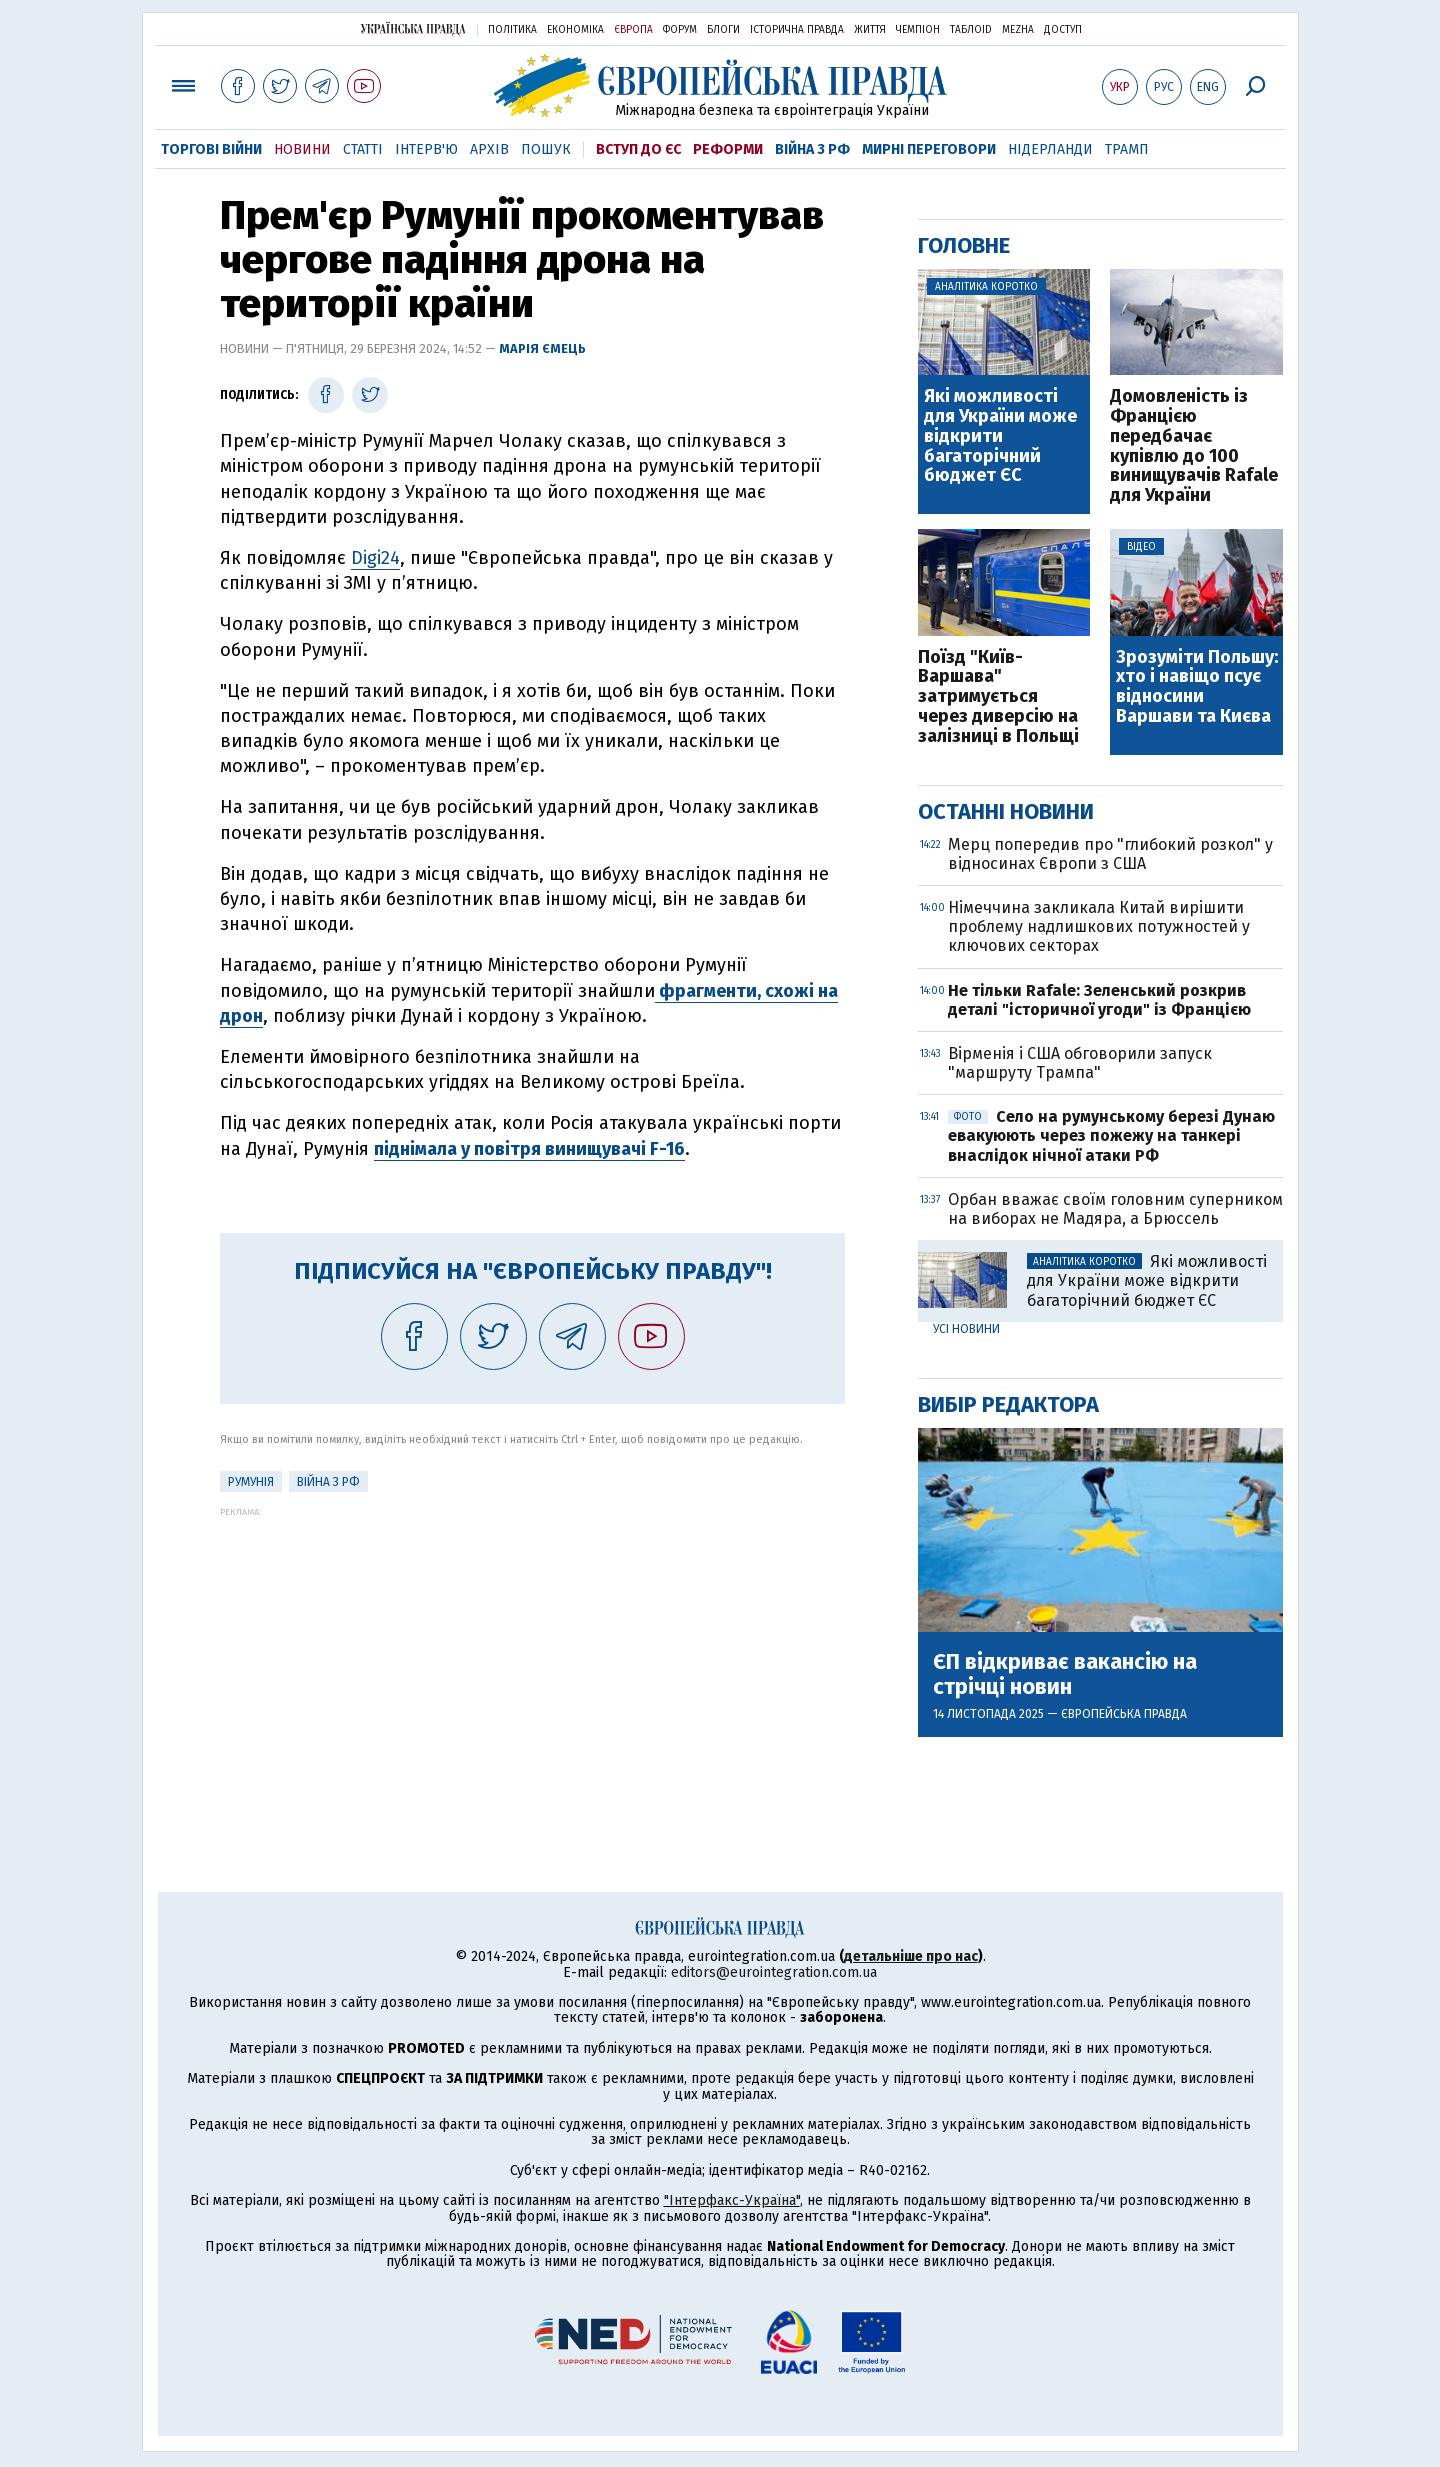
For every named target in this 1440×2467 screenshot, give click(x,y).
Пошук (546, 149)
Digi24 (375, 558)
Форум (680, 30)
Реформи (728, 149)
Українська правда (413, 28)
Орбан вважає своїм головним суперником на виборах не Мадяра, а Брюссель (1115, 1209)
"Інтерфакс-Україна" (732, 2200)
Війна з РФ (812, 149)
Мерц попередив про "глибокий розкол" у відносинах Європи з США (1110, 854)
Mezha (1018, 30)
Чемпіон (918, 30)
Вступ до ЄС (638, 149)
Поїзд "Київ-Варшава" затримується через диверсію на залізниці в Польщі (998, 697)
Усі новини (966, 1329)
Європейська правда (1124, 1714)
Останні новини (1006, 811)
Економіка (575, 30)
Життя (870, 30)
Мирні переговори (929, 149)
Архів (489, 149)
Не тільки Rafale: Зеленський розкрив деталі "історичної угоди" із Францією (1099, 1000)
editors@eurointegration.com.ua (774, 1972)
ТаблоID (971, 30)
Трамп (1127, 149)
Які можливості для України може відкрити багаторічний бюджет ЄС (1000, 436)
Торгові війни (211, 149)
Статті (363, 149)
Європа (633, 30)
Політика (512, 30)
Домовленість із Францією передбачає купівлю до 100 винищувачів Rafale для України (1194, 446)
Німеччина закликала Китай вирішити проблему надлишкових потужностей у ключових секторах (1099, 926)
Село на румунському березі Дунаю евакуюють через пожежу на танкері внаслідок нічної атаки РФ (1111, 1135)
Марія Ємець (542, 348)
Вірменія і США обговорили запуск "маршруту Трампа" (1080, 1063)
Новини (302, 149)
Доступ (1063, 30)
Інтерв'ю (426, 149)
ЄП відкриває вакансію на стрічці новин (1065, 1674)
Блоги (723, 30)
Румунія (251, 1482)
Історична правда (797, 30)
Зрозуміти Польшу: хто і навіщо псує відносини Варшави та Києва (1197, 687)
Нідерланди (1050, 149)
